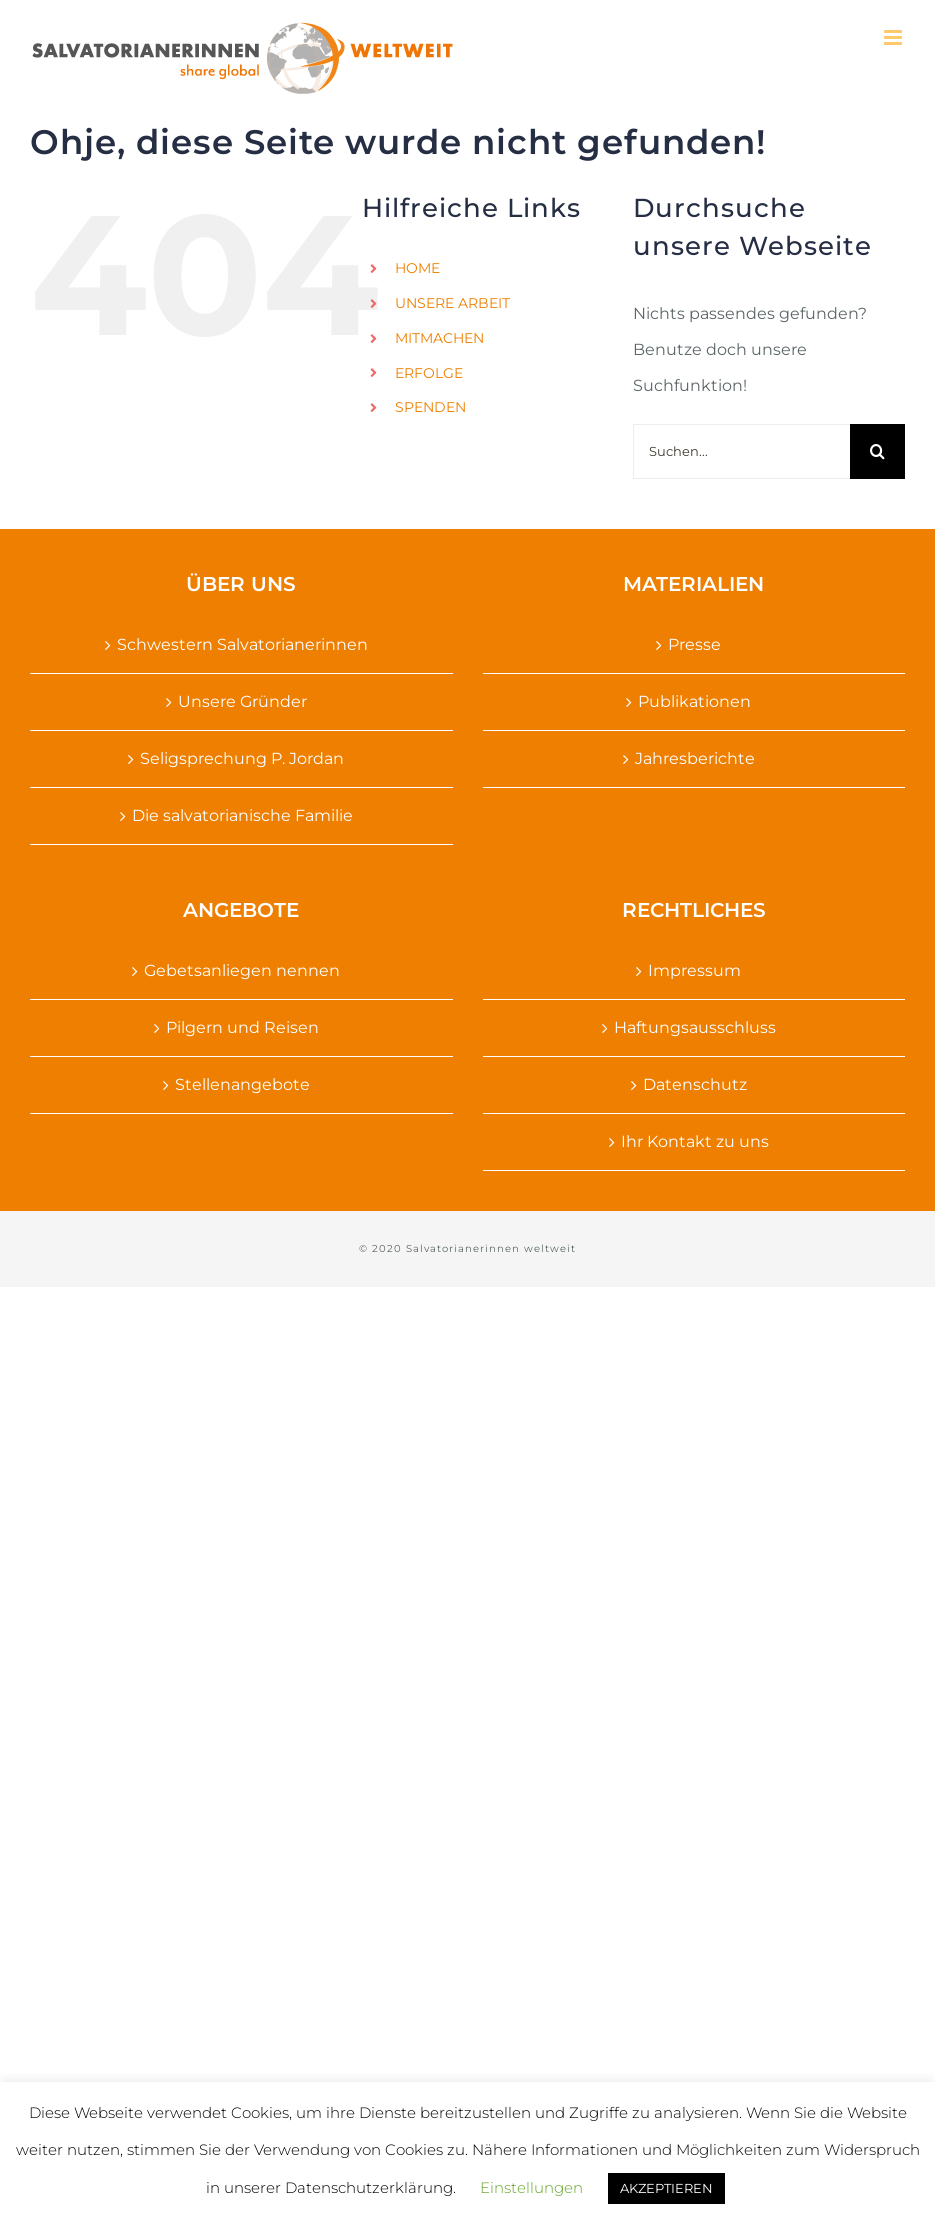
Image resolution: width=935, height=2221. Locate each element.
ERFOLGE (429, 373)
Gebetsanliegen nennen (242, 970)
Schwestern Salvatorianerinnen (242, 644)
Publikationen (694, 701)
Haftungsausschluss (695, 1027)
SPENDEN (430, 407)
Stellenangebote (242, 1084)
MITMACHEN (439, 338)
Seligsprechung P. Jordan (242, 758)
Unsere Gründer (242, 701)
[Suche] (877, 451)
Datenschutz (695, 1084)
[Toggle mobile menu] (894, 37)
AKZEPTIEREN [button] (666, 2188)
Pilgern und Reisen (242, 1027)
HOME (417, 268)
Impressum (694, 970)
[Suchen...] (741, 451)
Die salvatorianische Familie (242, 815)
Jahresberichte (695, 758)
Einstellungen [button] (531, 2187)
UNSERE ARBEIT (452, 303)
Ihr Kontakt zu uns (695, 1141)
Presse (694, 644)
